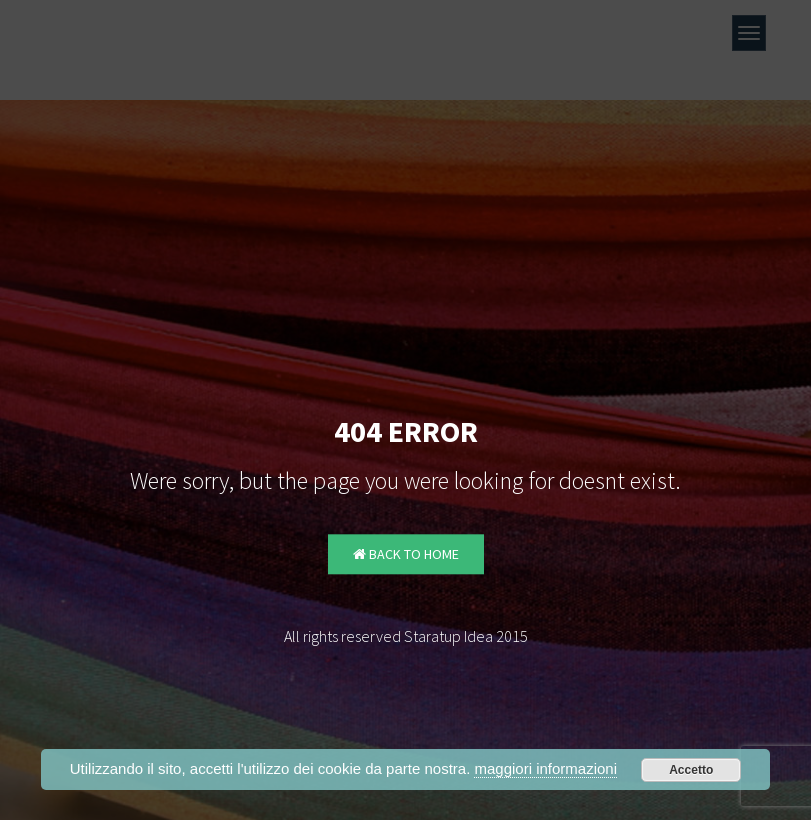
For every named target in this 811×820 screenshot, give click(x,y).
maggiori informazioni (545, 768)
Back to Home (406, 555)
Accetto (691, 770)
